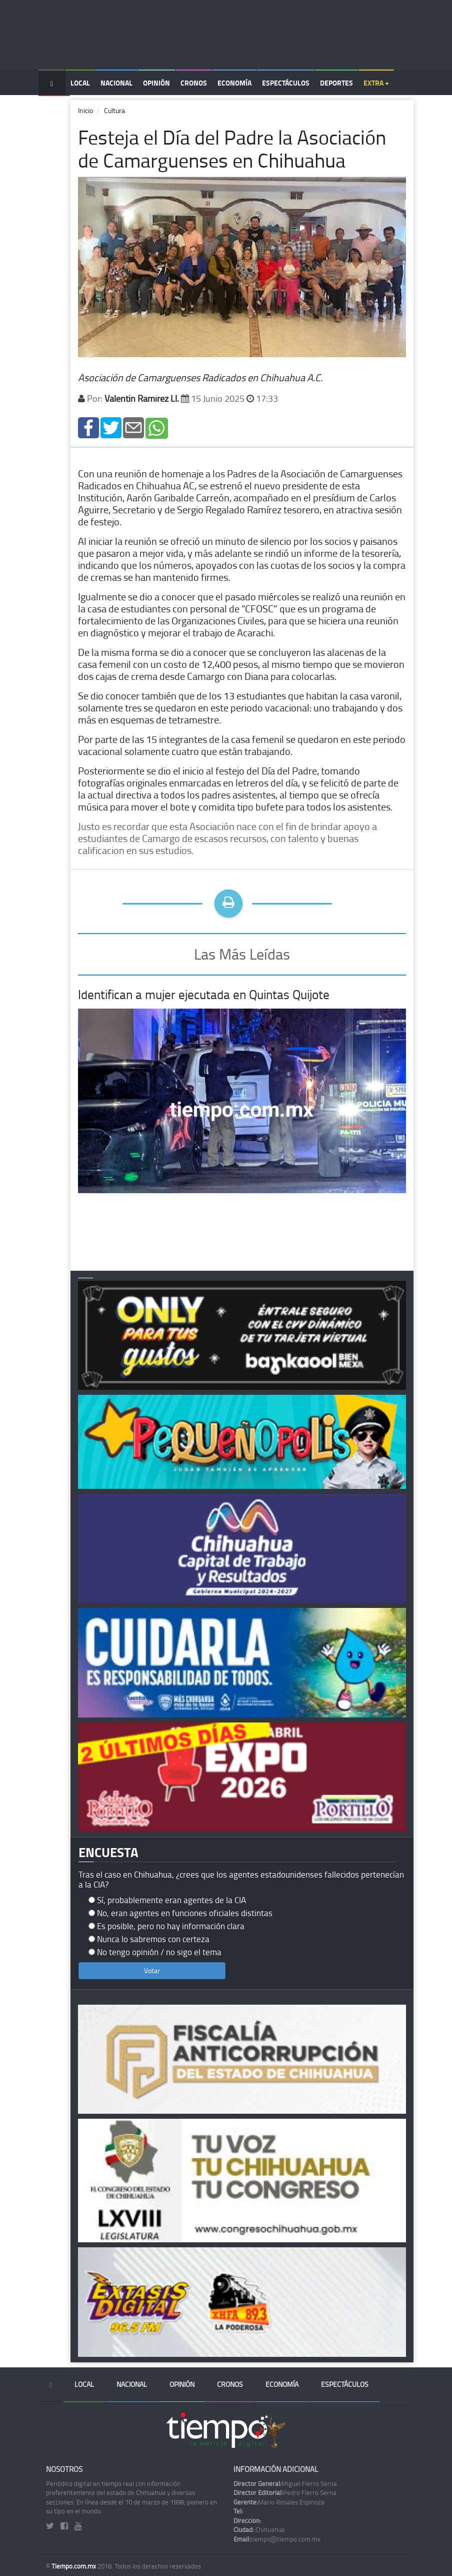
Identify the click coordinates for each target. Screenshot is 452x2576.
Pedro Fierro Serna (285, 2492)
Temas (54, 108)
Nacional (116, 83)
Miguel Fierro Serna (285, 2483)
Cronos (193, 83)
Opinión (156, 83)
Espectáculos (286, 83)
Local (80, 83)
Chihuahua (259, 2529)
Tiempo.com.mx (75, 2565)
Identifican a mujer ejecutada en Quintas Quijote (204, 994)
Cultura (114, 110)
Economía (235, 83)
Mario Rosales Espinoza (279, 2501)
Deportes (336, 83)
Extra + (376, 83)
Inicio (85, 110)
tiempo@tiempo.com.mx (277, 2538)
